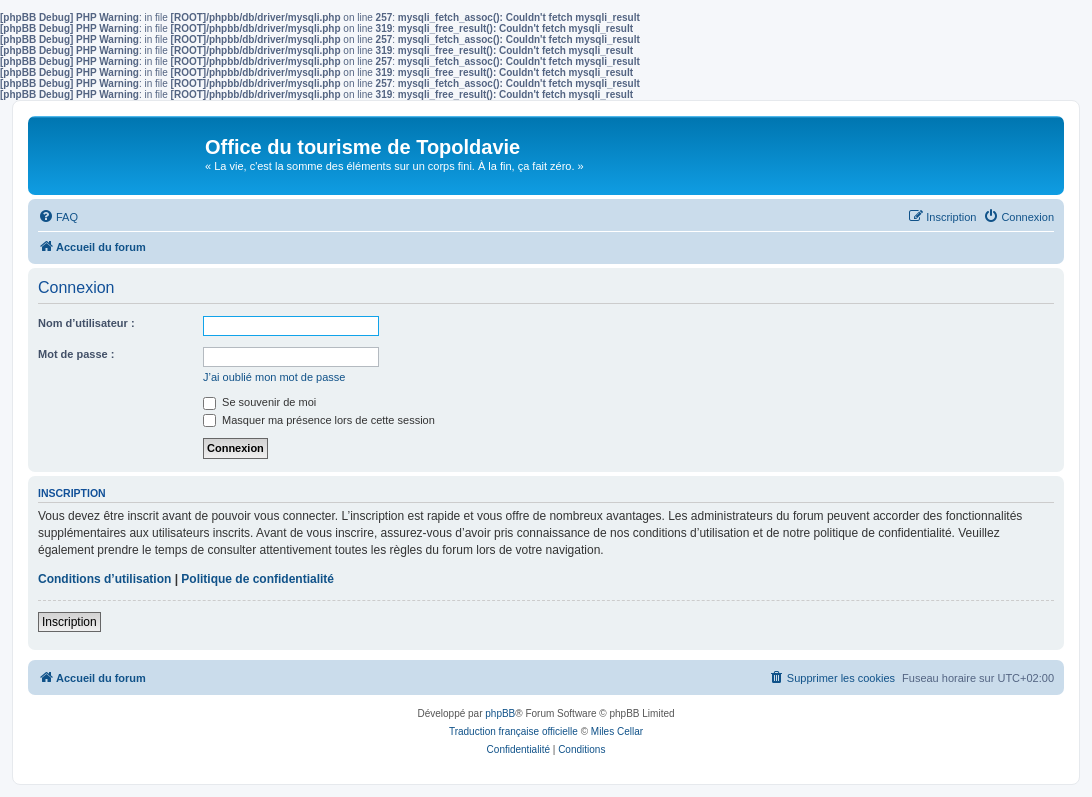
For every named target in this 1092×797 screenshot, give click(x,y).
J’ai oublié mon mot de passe (274, 377)
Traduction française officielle (513, 731)
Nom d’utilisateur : (86, 323)
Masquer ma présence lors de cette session (319, 420)
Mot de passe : (76, 354)
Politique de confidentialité (257, 579)
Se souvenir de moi (259, 402)
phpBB (500, 713)
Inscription (69, 622)
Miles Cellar (617, 731)
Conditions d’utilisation (104, 579)
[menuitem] (58, 217)
